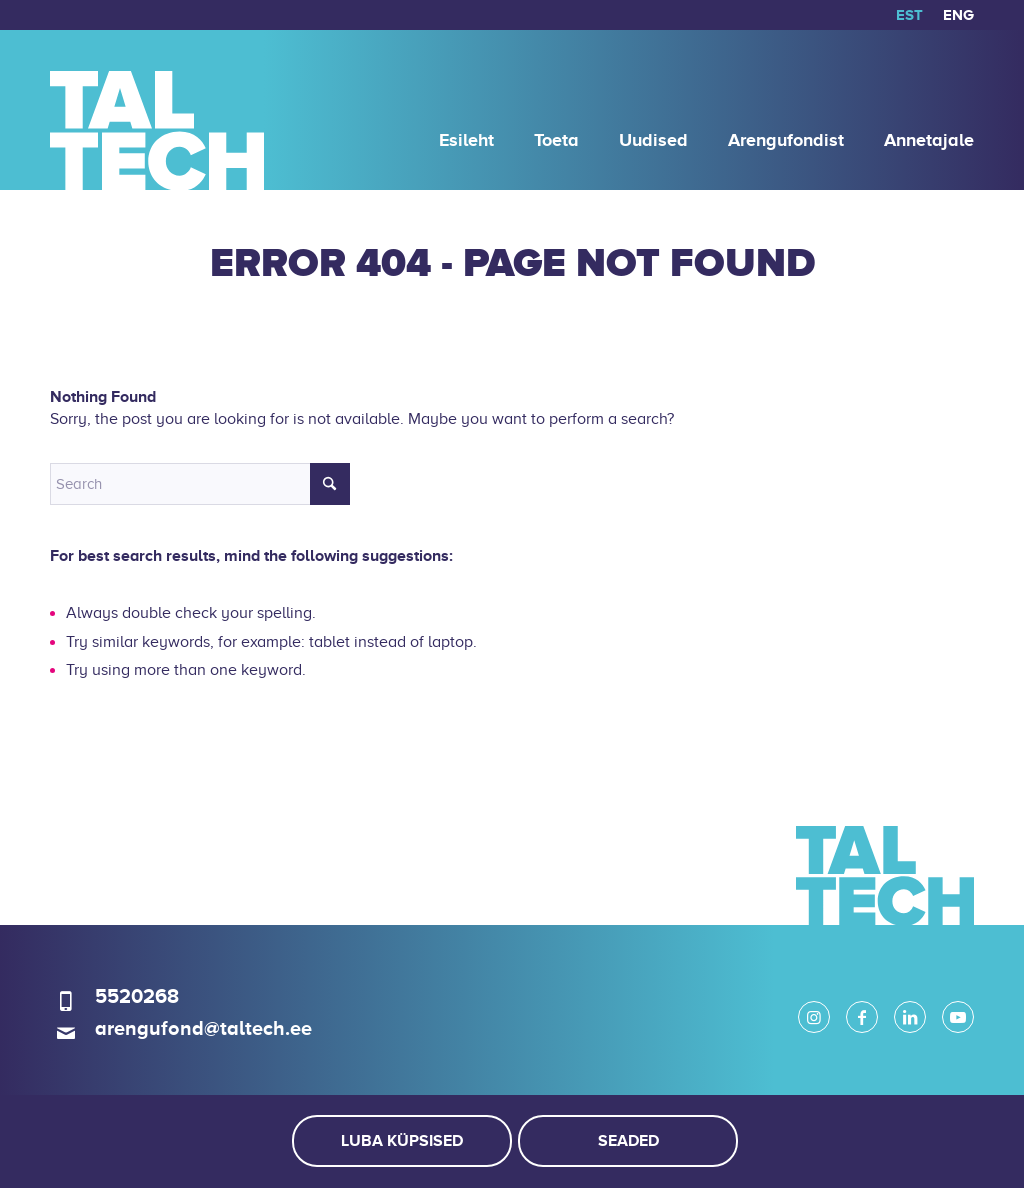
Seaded (628, 1141)
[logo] (157, 110)
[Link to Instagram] (814, 1017)
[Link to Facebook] (862, 1017)
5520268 (137, 996)
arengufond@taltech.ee (203, 1028)
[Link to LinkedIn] (910, 1017)
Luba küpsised (402, 1141)
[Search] (200, 484)
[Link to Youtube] (958, 1017)
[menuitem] (909, 15)
